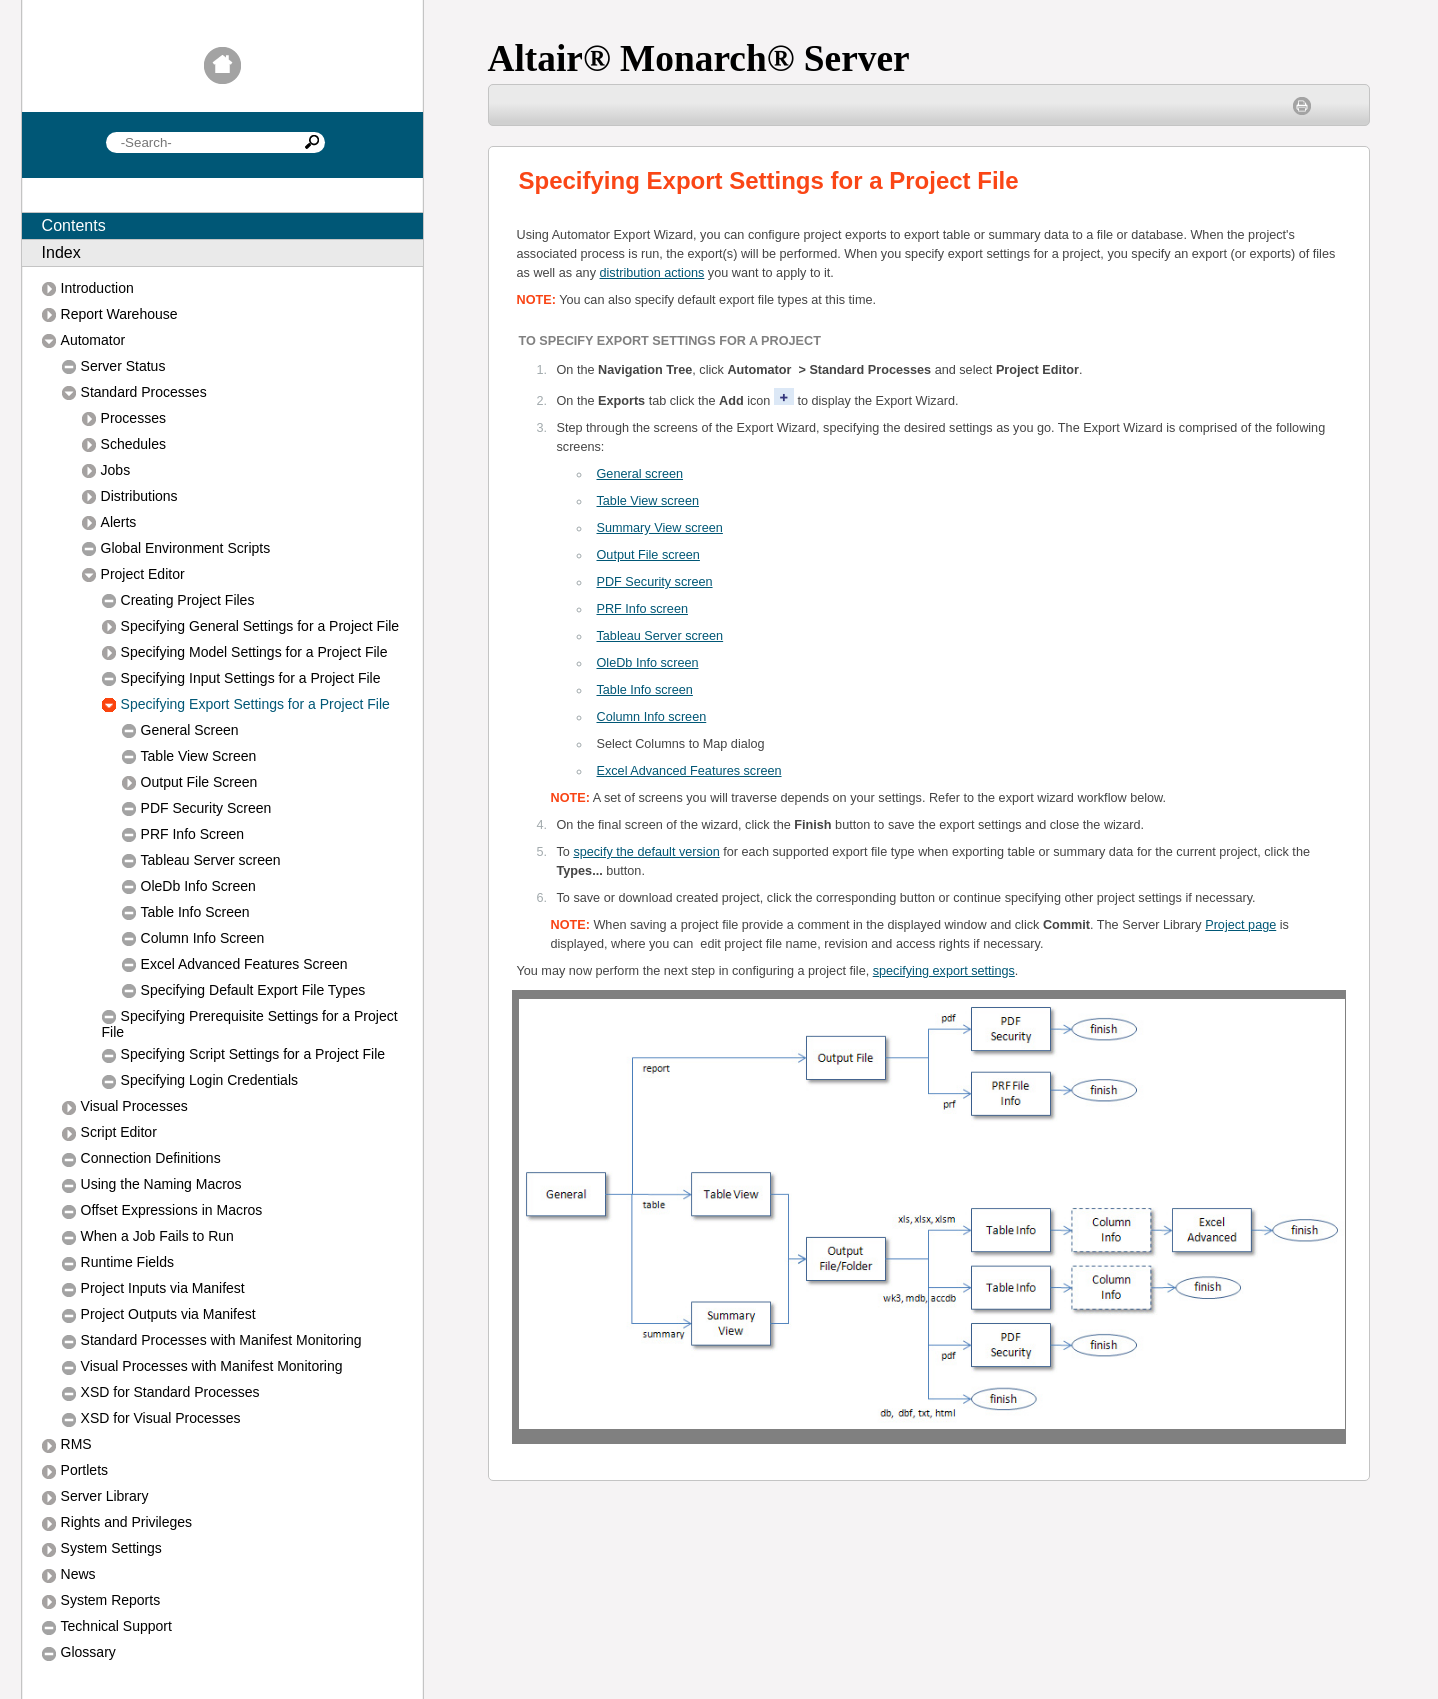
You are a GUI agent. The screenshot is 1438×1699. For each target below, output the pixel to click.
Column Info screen (652, 717)
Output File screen (648, 555)
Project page (1240, 925)
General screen (640, 474)
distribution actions (652, 273)
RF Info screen (642, 609)
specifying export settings (944, 971)
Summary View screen (660, 528)
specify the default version (646, 852)
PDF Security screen (655, 582)
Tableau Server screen (660, 636)
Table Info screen (645, 690)
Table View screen (648, 501)
